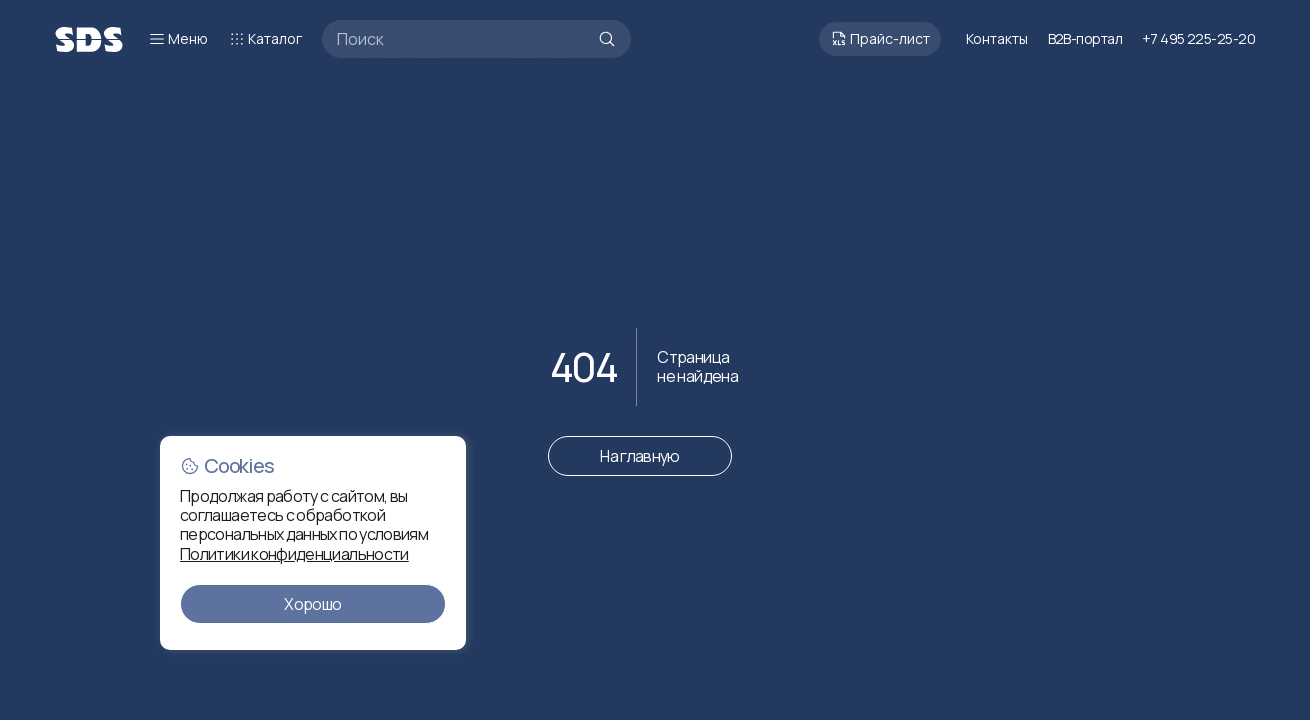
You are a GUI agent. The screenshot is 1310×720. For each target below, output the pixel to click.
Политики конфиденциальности (294, 554)
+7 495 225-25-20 (1198, 38)
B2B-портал (1085, 39)
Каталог (265, 38)
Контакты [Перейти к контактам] (997, 38)
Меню (178, 38)
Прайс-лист (880, 38)
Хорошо (312, 604)
